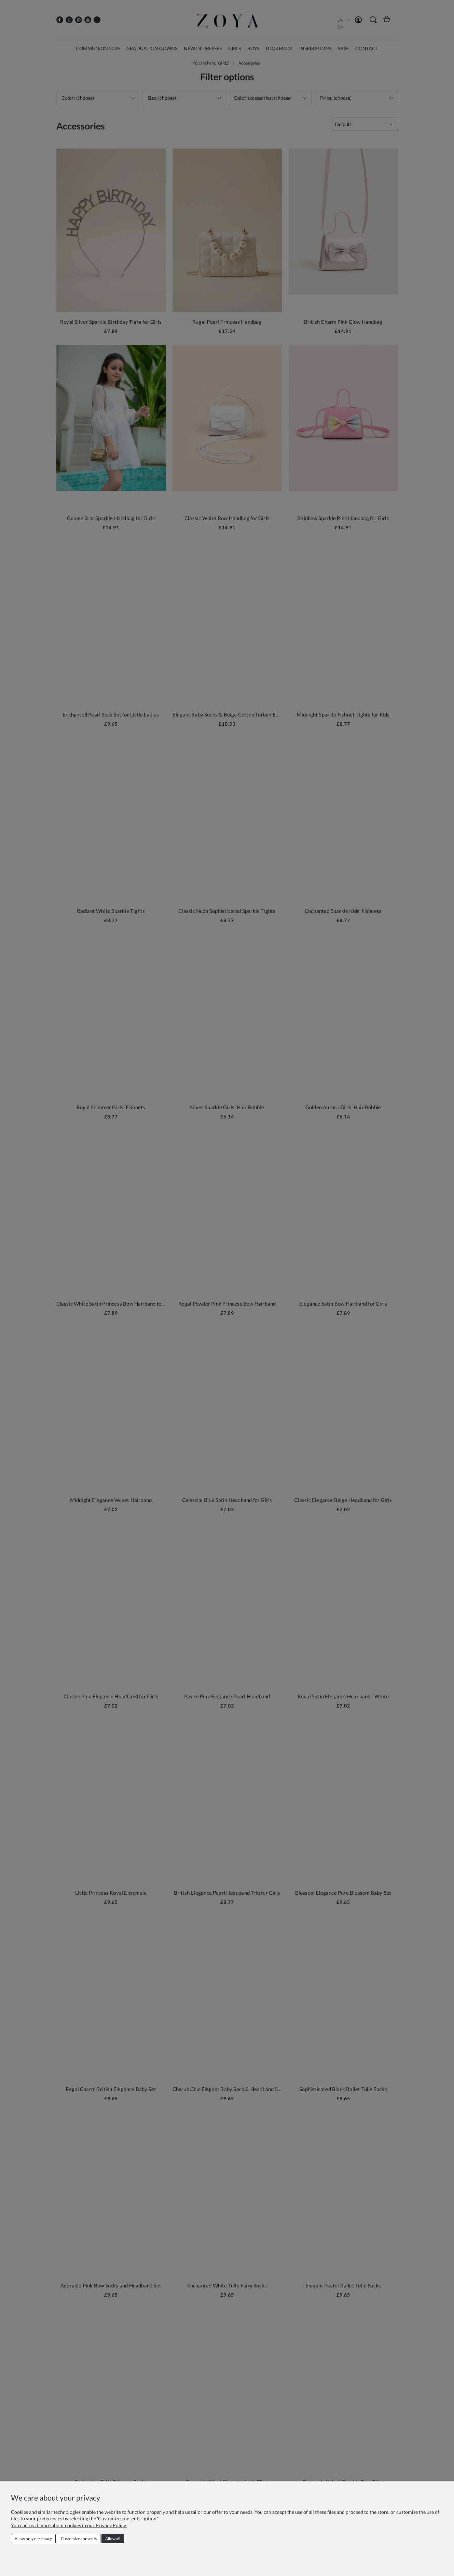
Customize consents (79, 2538)
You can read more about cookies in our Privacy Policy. (69, 2525)
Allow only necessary (33, 2538)
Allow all (112, 2538)
